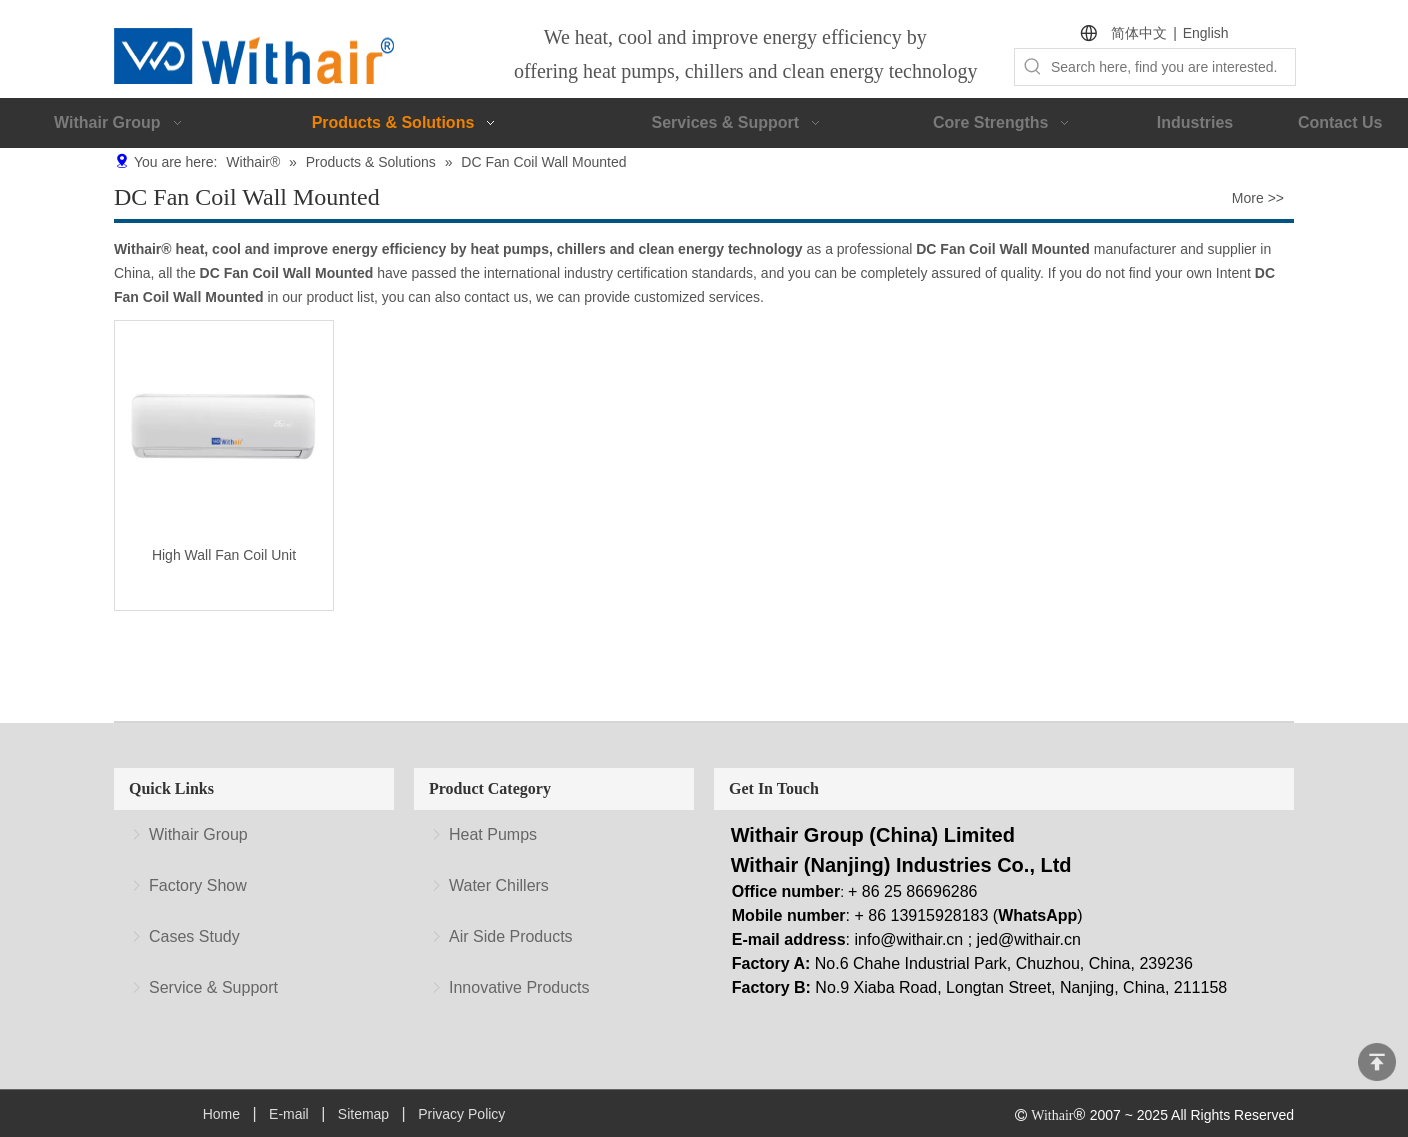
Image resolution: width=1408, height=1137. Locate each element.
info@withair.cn (909, 939)
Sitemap (363, 1114)
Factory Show (198, 885)
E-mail (289, 1114)
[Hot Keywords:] (1033, 67)
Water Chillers (499, 885)
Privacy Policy (461, 1114)
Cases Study (194, 936)
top (1377, 1062)
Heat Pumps (493, 834)
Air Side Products (511, 936)
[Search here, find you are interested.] (1173, 67)
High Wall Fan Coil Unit (224, 555)
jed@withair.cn (1029, 939)
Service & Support (213, 987)
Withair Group (198, 834)
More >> (1258, 198)
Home (221, 1114)
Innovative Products (519, 987)
